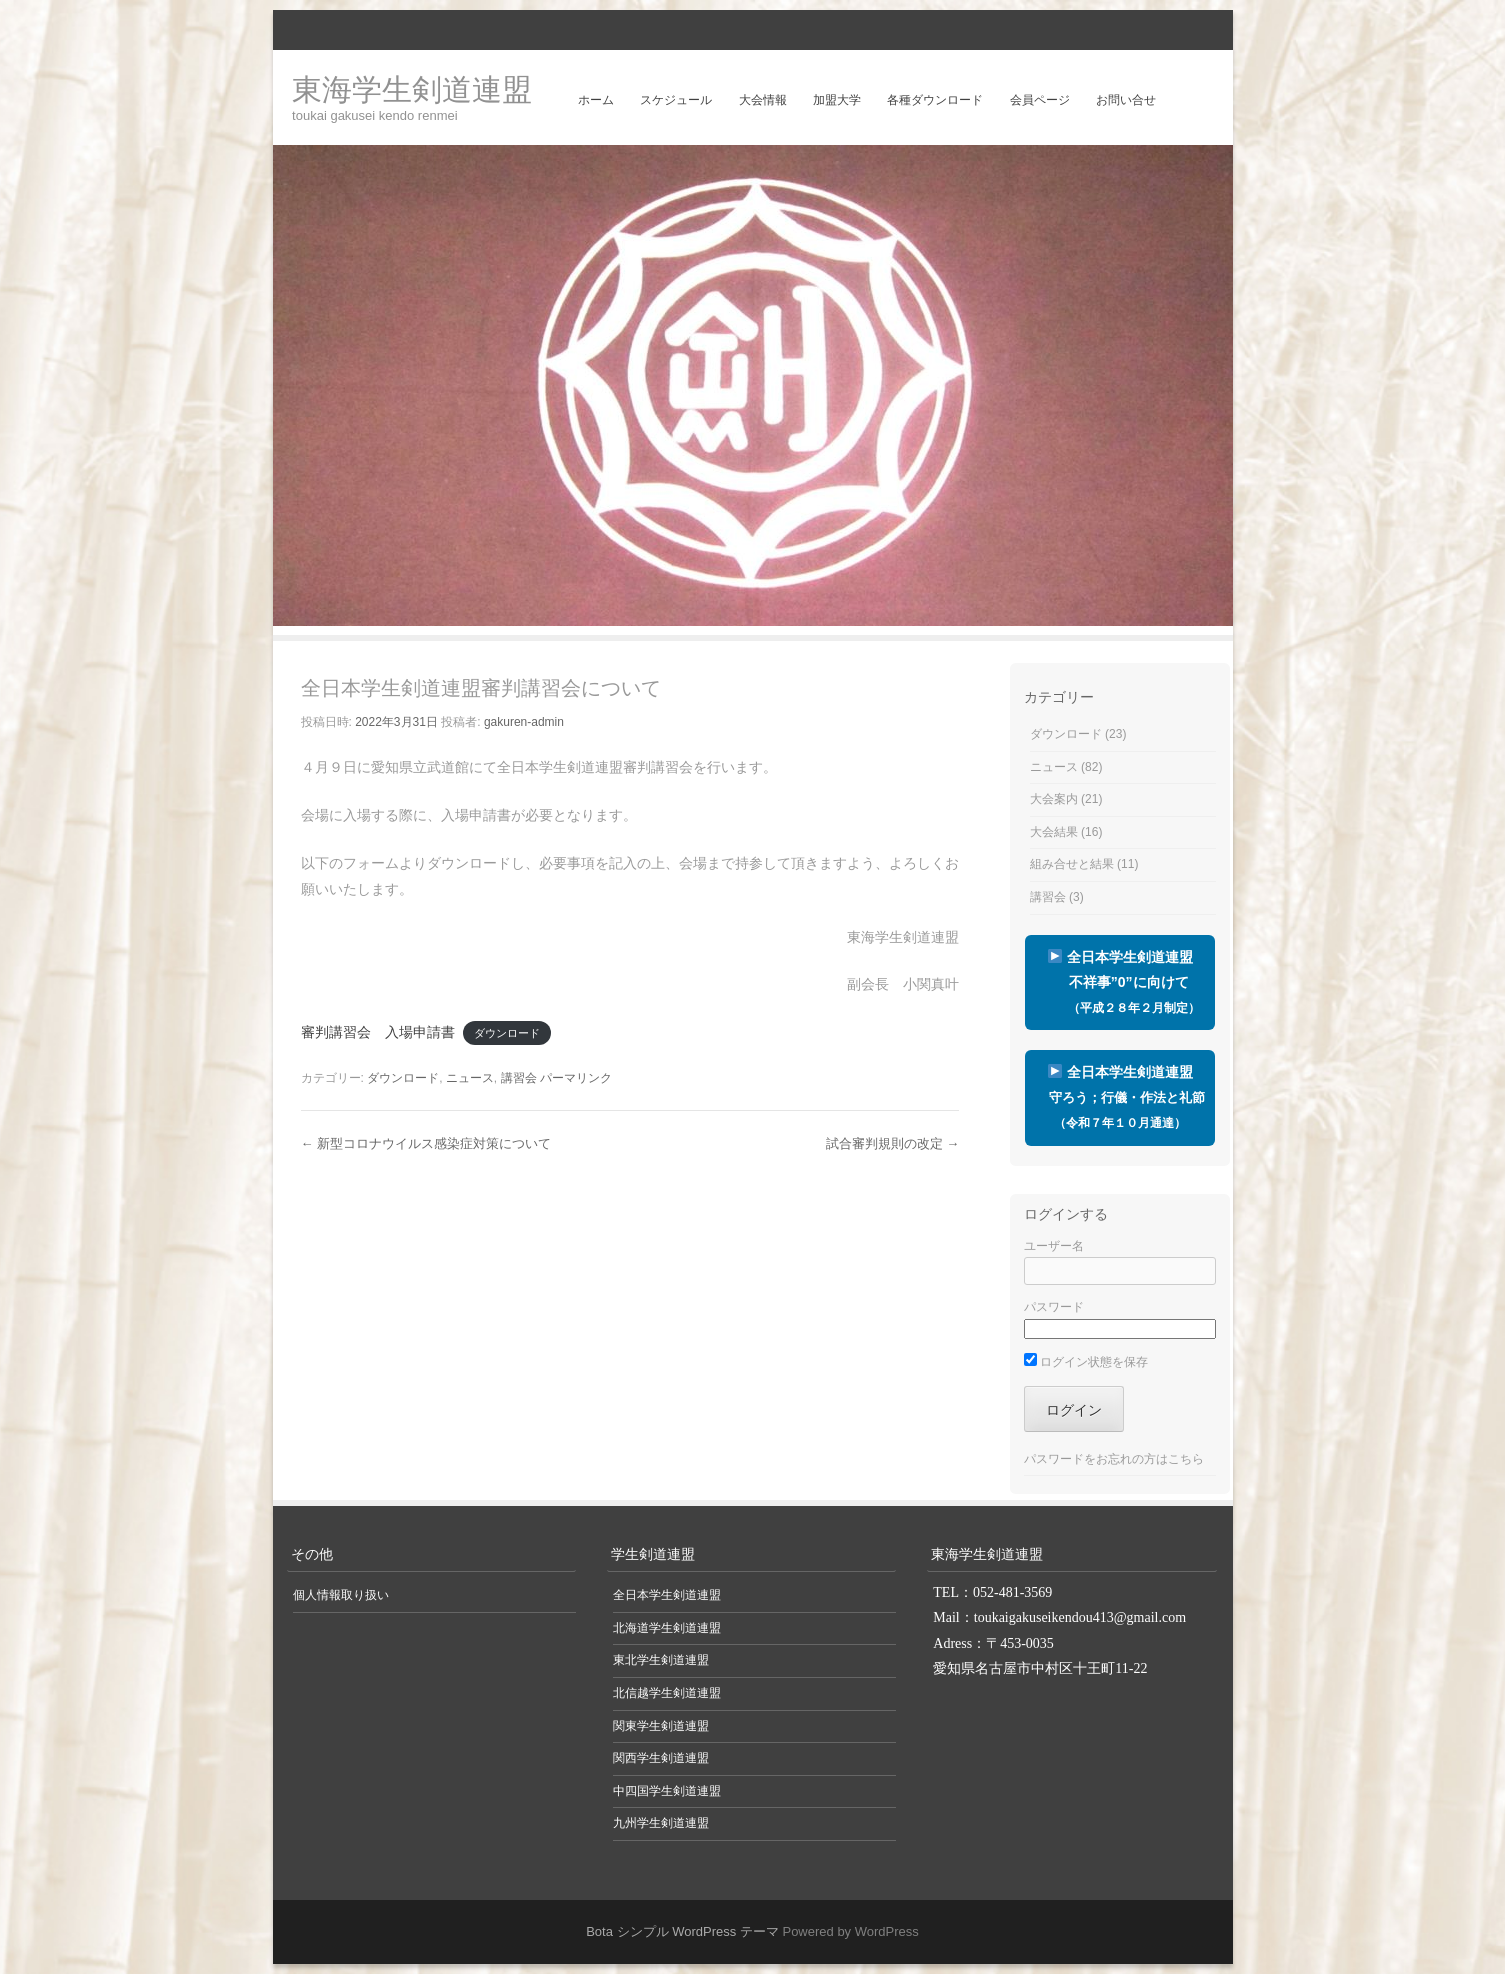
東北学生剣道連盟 (661, 1660)
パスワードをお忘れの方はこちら (1114, 1459)
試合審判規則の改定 (893, 1143)
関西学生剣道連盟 (661, 1758)
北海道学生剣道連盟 (667, 1628)
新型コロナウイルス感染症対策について (426, 1143)
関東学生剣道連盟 (661, 1726)
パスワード (1054, 1307)
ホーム (596, 100)
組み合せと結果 (1072, 864)
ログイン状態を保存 (1086, 1362)
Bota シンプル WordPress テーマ (682, 1931)
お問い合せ (1126, 100)
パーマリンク (576, 1078)
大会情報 (763, 100)
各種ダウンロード (935, 100)
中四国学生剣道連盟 (667, 1791)
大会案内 (1054, 799)
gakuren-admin (524, 722)
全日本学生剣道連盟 (1120, 1097)
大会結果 (1054, 832)
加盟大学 (837, 100)
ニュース (470, 1078)
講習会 (519, 1078)
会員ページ (1040, 100)
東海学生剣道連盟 (412, 89)
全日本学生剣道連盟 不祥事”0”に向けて (1120, 982)
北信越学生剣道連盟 (667, 1693)
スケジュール (676, 100)
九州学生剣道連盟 (661, 1823)
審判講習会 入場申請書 (378, 1032)
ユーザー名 (1054, 1246)
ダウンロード (507, 1033)
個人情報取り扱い (341, 1595)
